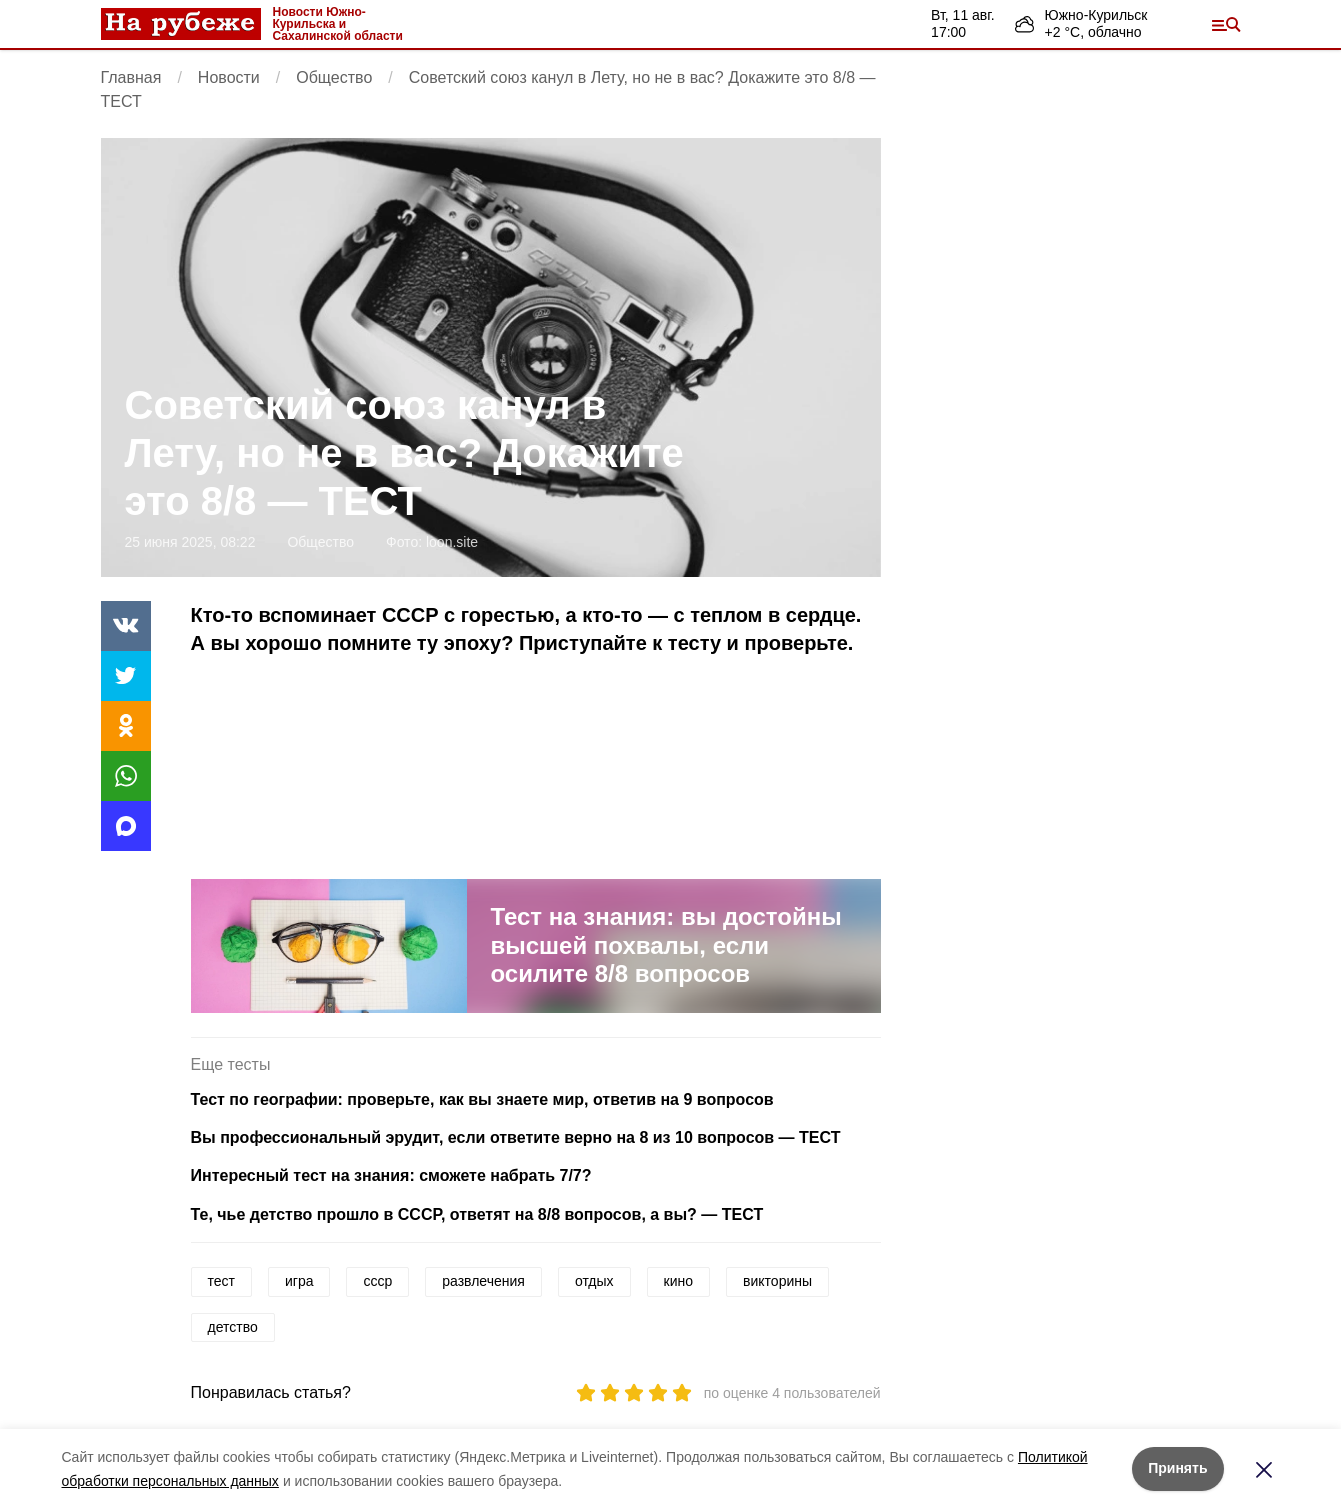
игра (299, 1281)
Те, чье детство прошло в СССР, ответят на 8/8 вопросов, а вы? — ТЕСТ (477, 1214)
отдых (594, 1281)
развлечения (483, 1281)
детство (233, 1327)
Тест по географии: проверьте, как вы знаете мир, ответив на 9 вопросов (482, 1099)
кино (678, 1281)
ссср (377, 1281)
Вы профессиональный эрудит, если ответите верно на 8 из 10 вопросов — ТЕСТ (516, 1137)
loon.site (452, 542)
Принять (1177, 1468)
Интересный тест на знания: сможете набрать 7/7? (391, 1175)
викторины (777, 1281)
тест (221, 1281)
